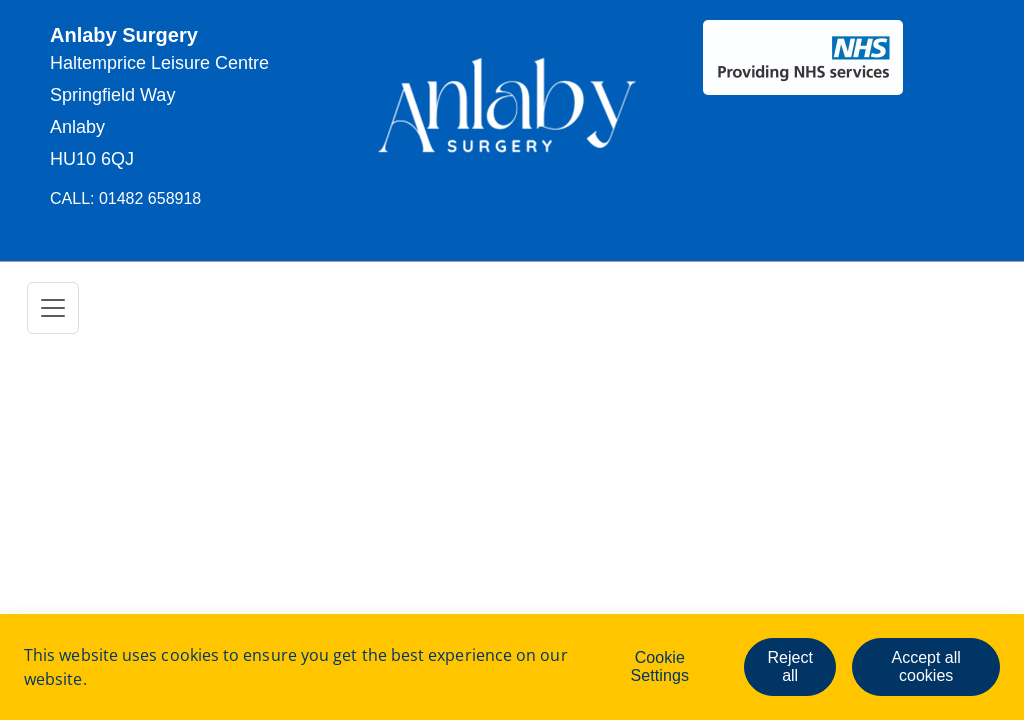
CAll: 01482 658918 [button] (125, 198)
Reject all (789, 666)
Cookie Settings (660, 666)
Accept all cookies (925, 666)
